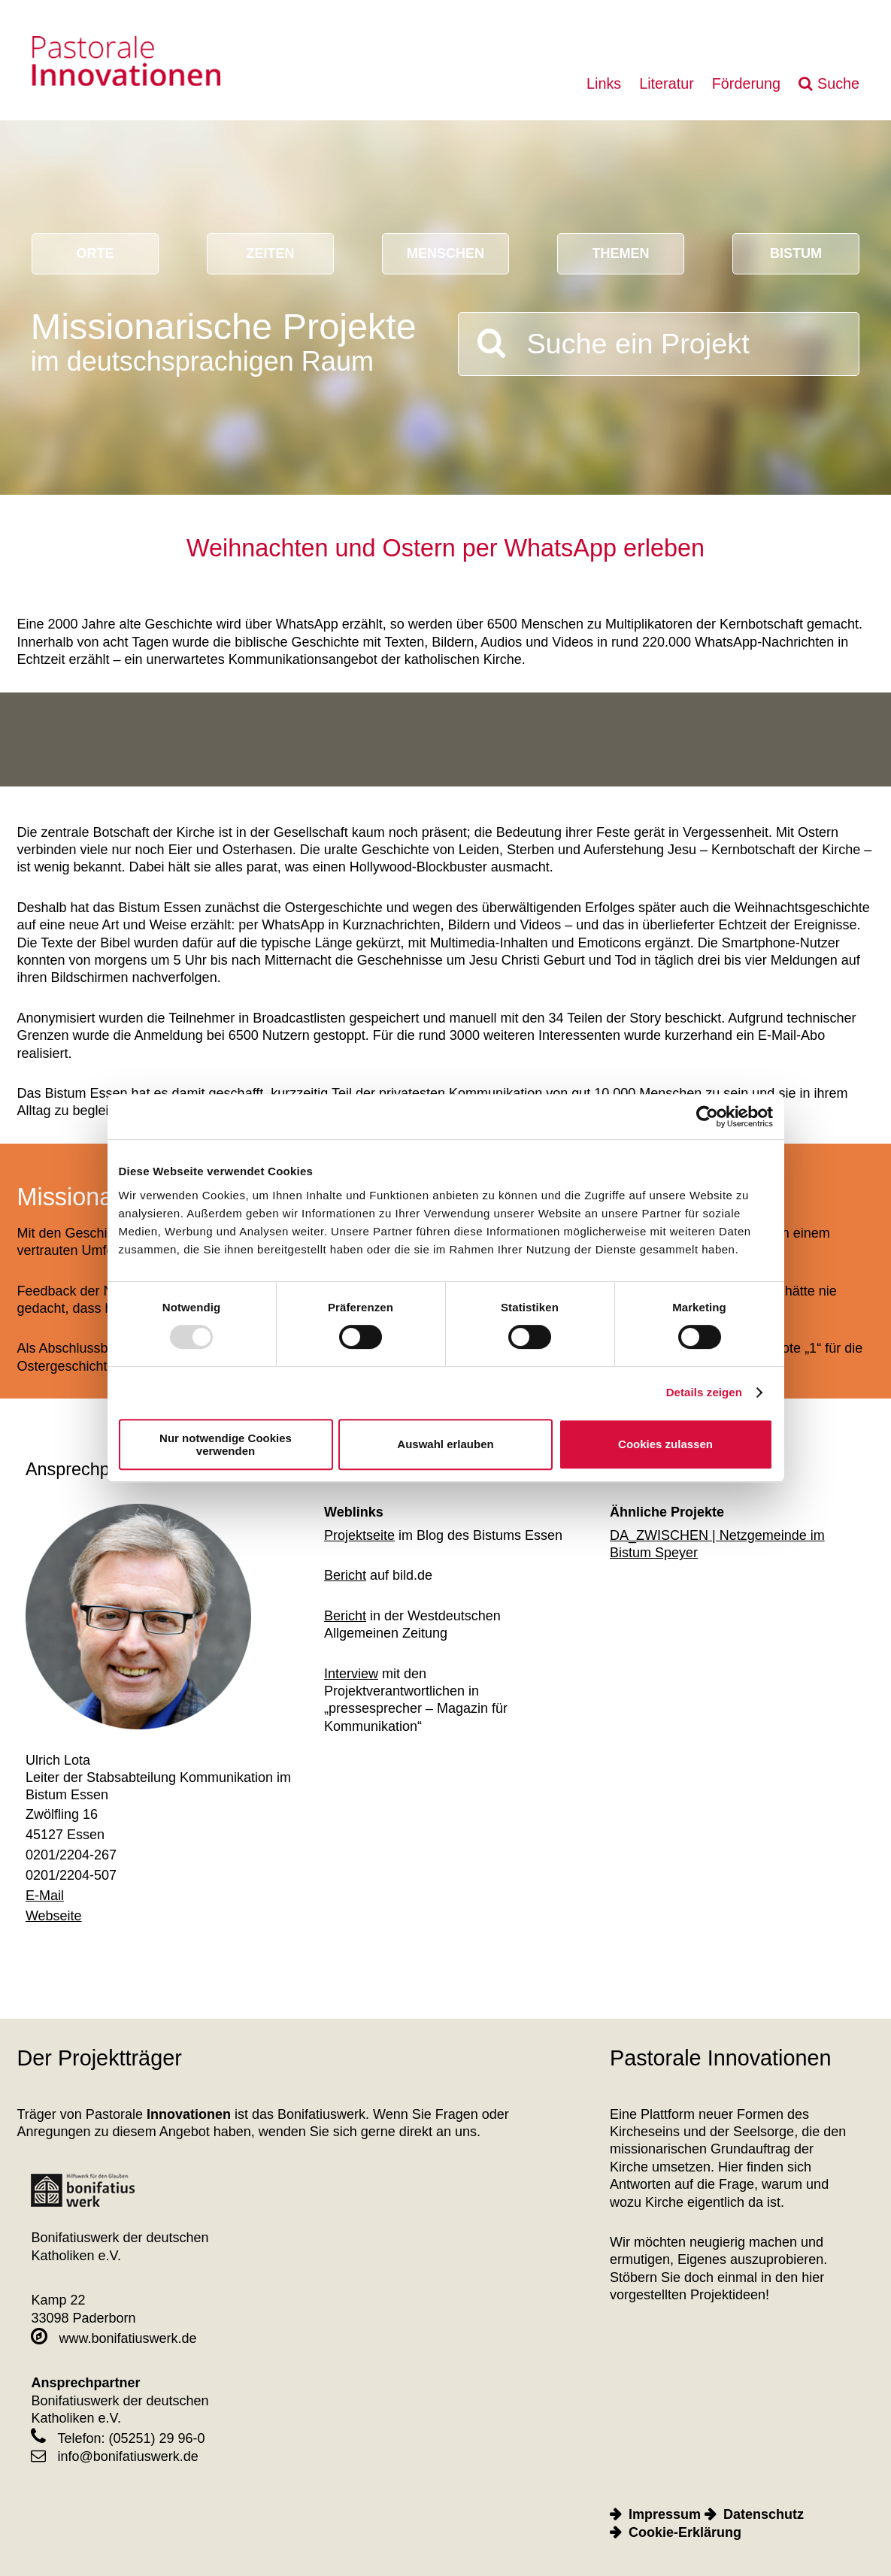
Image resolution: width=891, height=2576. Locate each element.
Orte (95, 253)
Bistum (796, 253)
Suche (838, 83)
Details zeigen (704, 1392)
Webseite (54, 1915)
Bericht (345, 1575)
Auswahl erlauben (445, 1444)
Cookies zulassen (665, 1444)
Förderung (746, 83)
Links (603, 83)
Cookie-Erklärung (685, 2532)
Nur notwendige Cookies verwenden (225, 1444)
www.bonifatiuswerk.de (113, 2338)
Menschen (445, 253)
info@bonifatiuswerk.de (114, 2456)
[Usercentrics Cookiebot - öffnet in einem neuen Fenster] (707, 1116)
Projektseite (359, 1535)
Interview (351, 1673)
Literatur (666, 83)
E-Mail (45, 1895)
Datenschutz (763, 2514)
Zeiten (270, 253)
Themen (620, 253)
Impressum (665, 2514)
